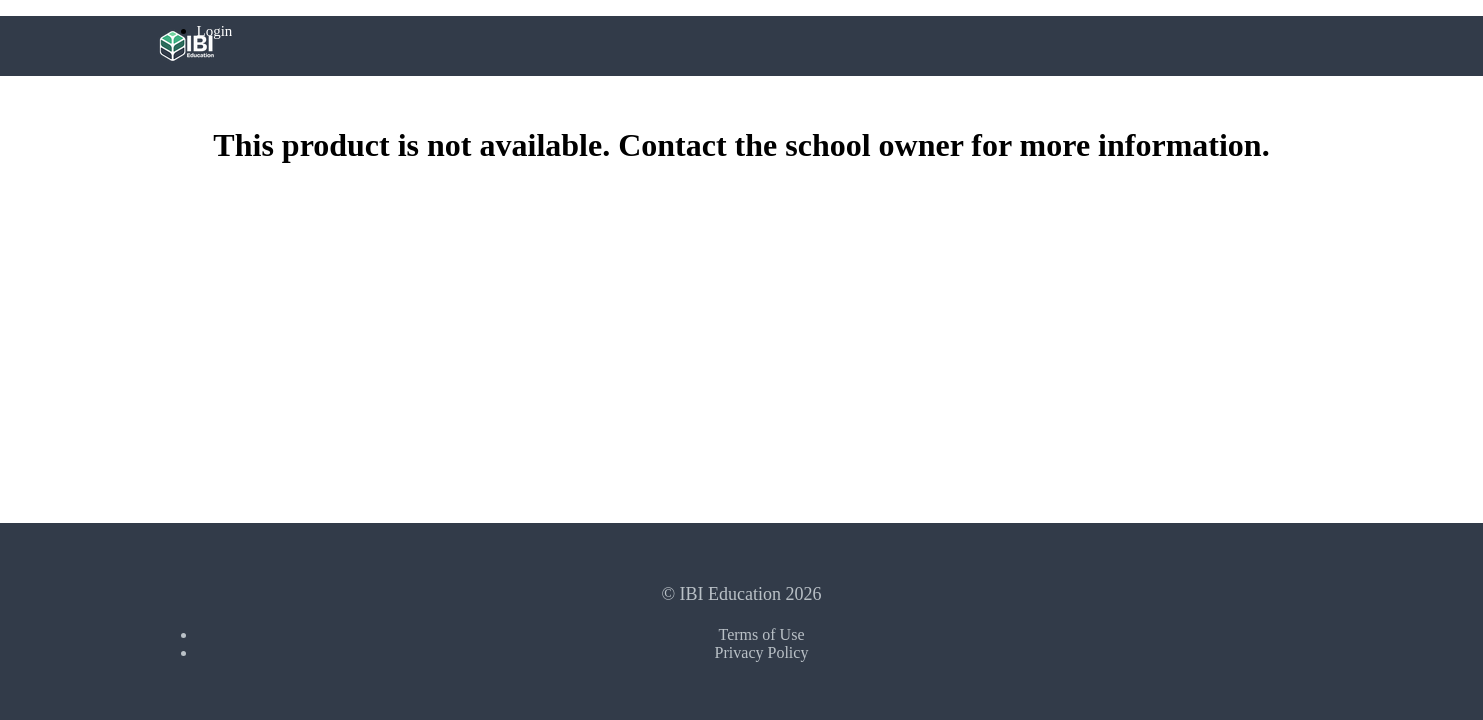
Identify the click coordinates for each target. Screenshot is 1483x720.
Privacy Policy (762, 652)
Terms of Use (762, 634)
